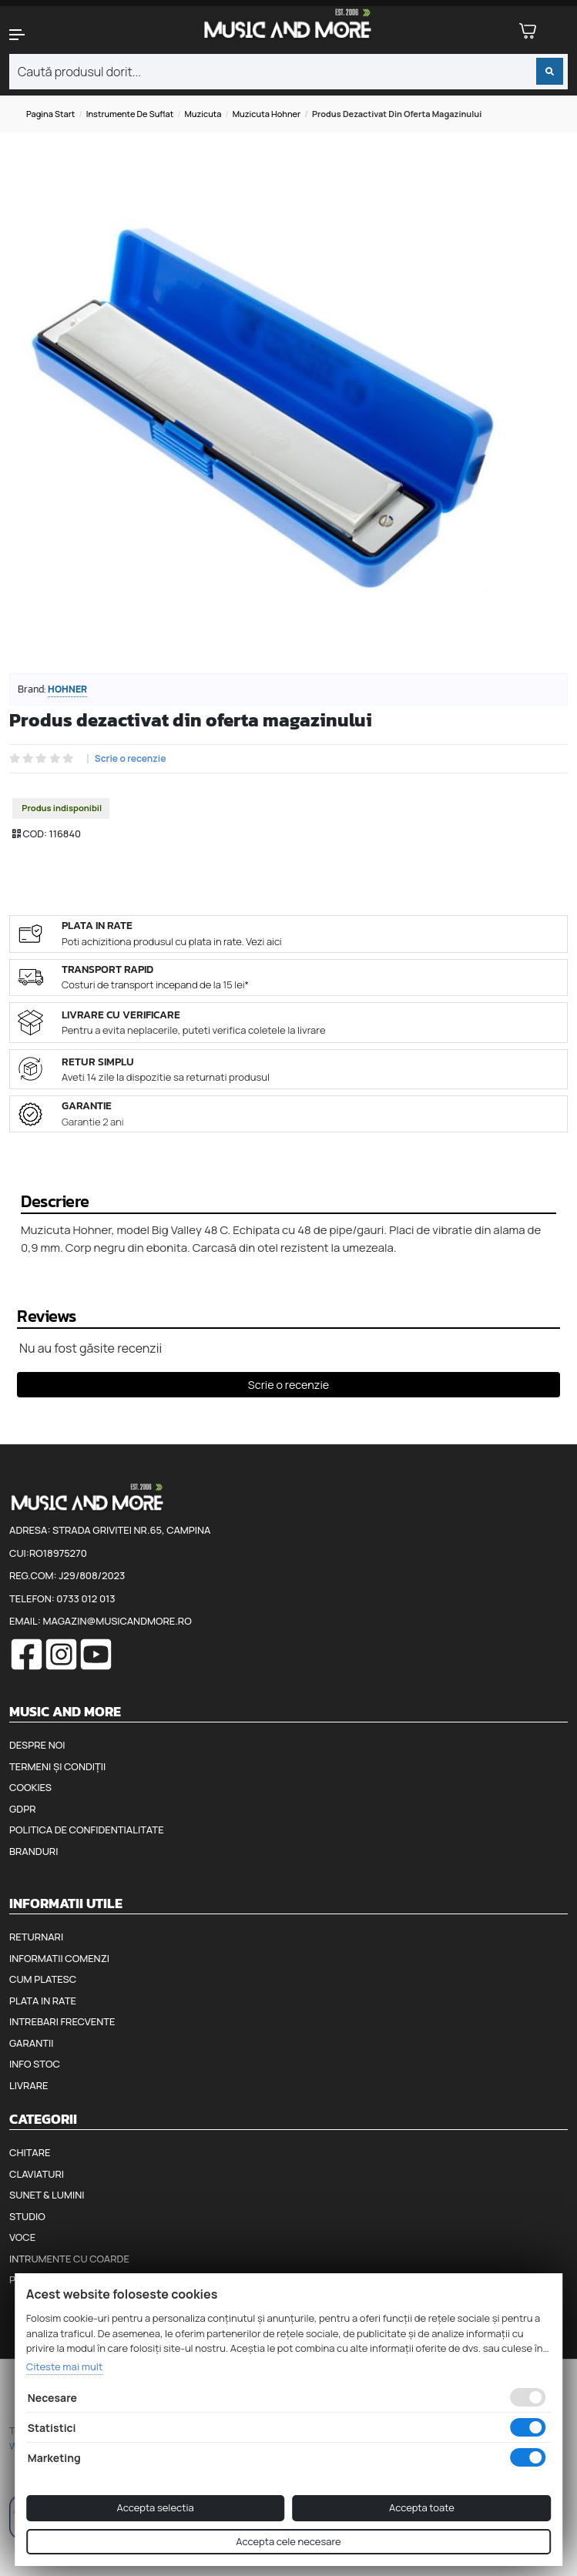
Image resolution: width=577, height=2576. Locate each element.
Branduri (33, 1851)
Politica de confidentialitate (86, 1829)
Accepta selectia (155, 2507)
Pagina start (50, 113)
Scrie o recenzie (130, 758)
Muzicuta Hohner (266, 113)
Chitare (29, 2152)
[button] (48, 34)
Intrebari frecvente (62, 2021)
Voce (22, 2237)
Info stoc (34, 2064)
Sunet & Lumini (47, 2195)
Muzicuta (202, 113)
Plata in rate (42, 2000)
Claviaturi (36, 2174)
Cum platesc (42, 1979)
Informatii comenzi (59, 1958)
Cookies (30, 1787)
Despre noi (37, 1745)
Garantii (31, 2043)
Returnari (36, 1937)
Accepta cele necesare (288, 2541)
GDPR (22, 1809)
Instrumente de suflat (130, 113)
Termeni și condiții (57, 1766)
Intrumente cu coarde (69, 2259)
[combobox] (288, 71)
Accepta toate (422, 2507)
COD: (35, 833)
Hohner (67, 689)
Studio (27, 2216)
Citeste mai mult (64, 2366)
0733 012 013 (85, 1598)
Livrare (29, 2085)
